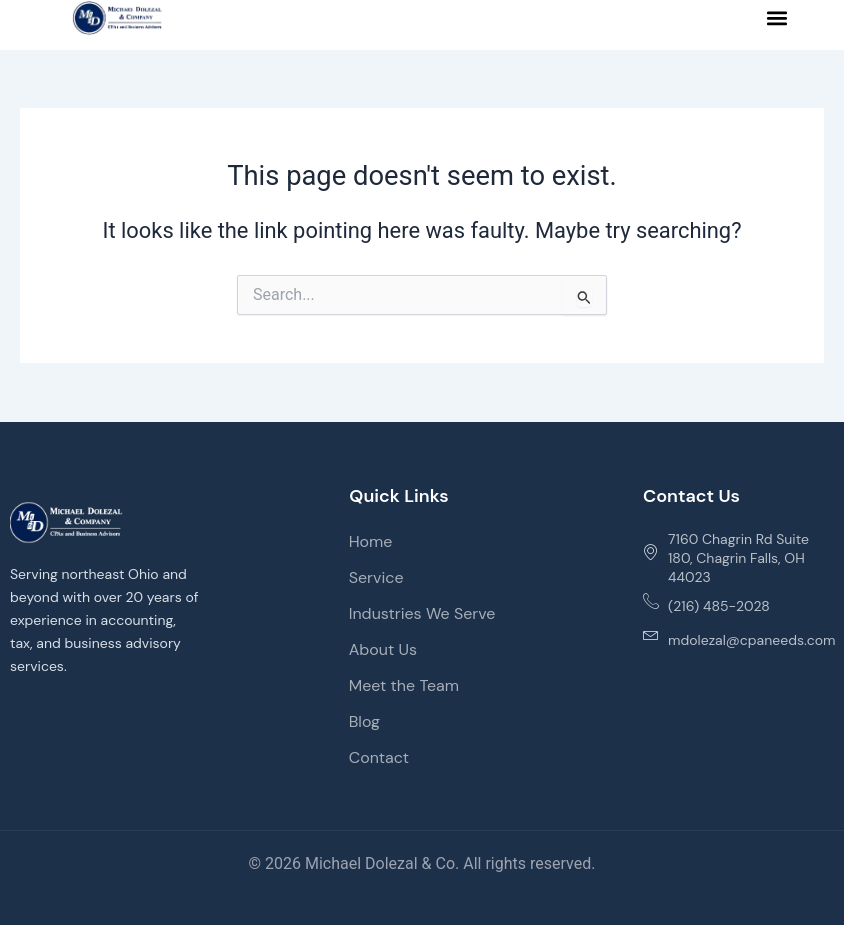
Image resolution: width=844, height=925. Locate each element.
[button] (777, 17)
